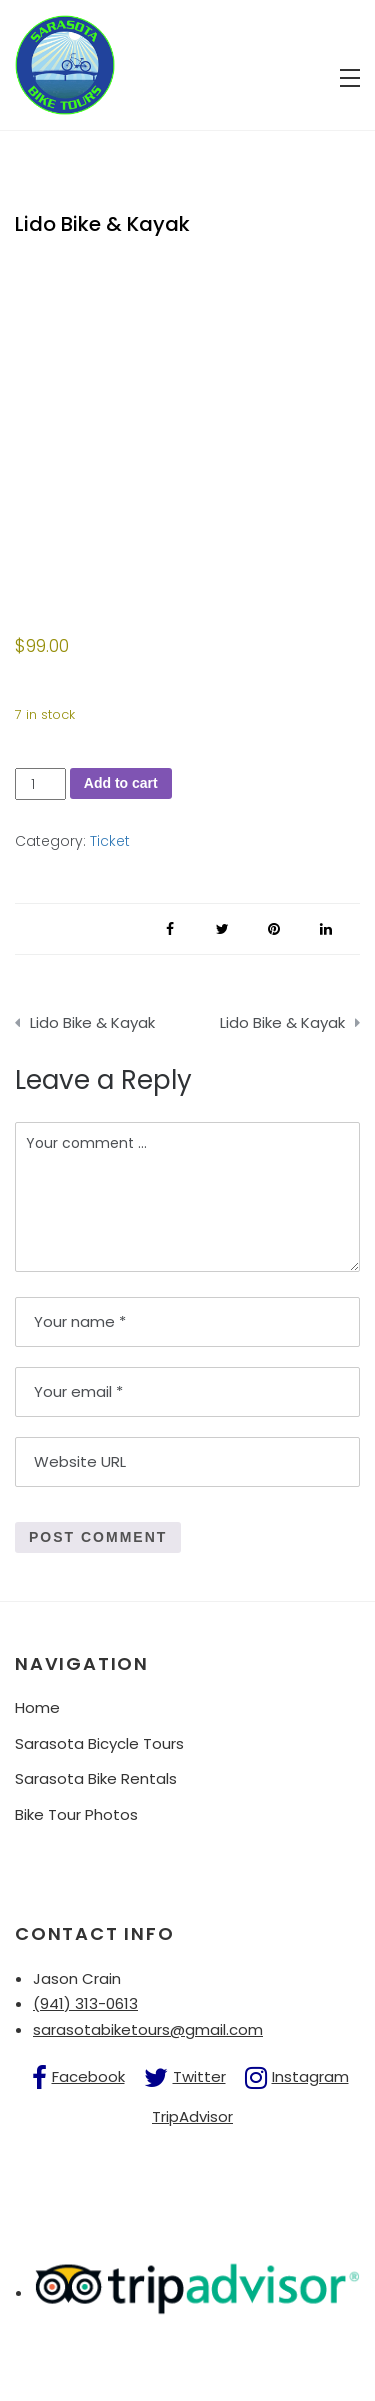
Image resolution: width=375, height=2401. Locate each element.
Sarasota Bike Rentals (96, 1778)
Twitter (199, 2076)
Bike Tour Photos (76, 1814)
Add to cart (121, 783)
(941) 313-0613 (85, 2003)
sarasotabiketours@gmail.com (148, 2029)
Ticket (110, 841)
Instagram (310, 2076)
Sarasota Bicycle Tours (99, 1743)
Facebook (88, 2076)
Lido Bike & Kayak (92, 1022)
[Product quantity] (40, 784)
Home (37, 1707)
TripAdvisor (192, 2116)
